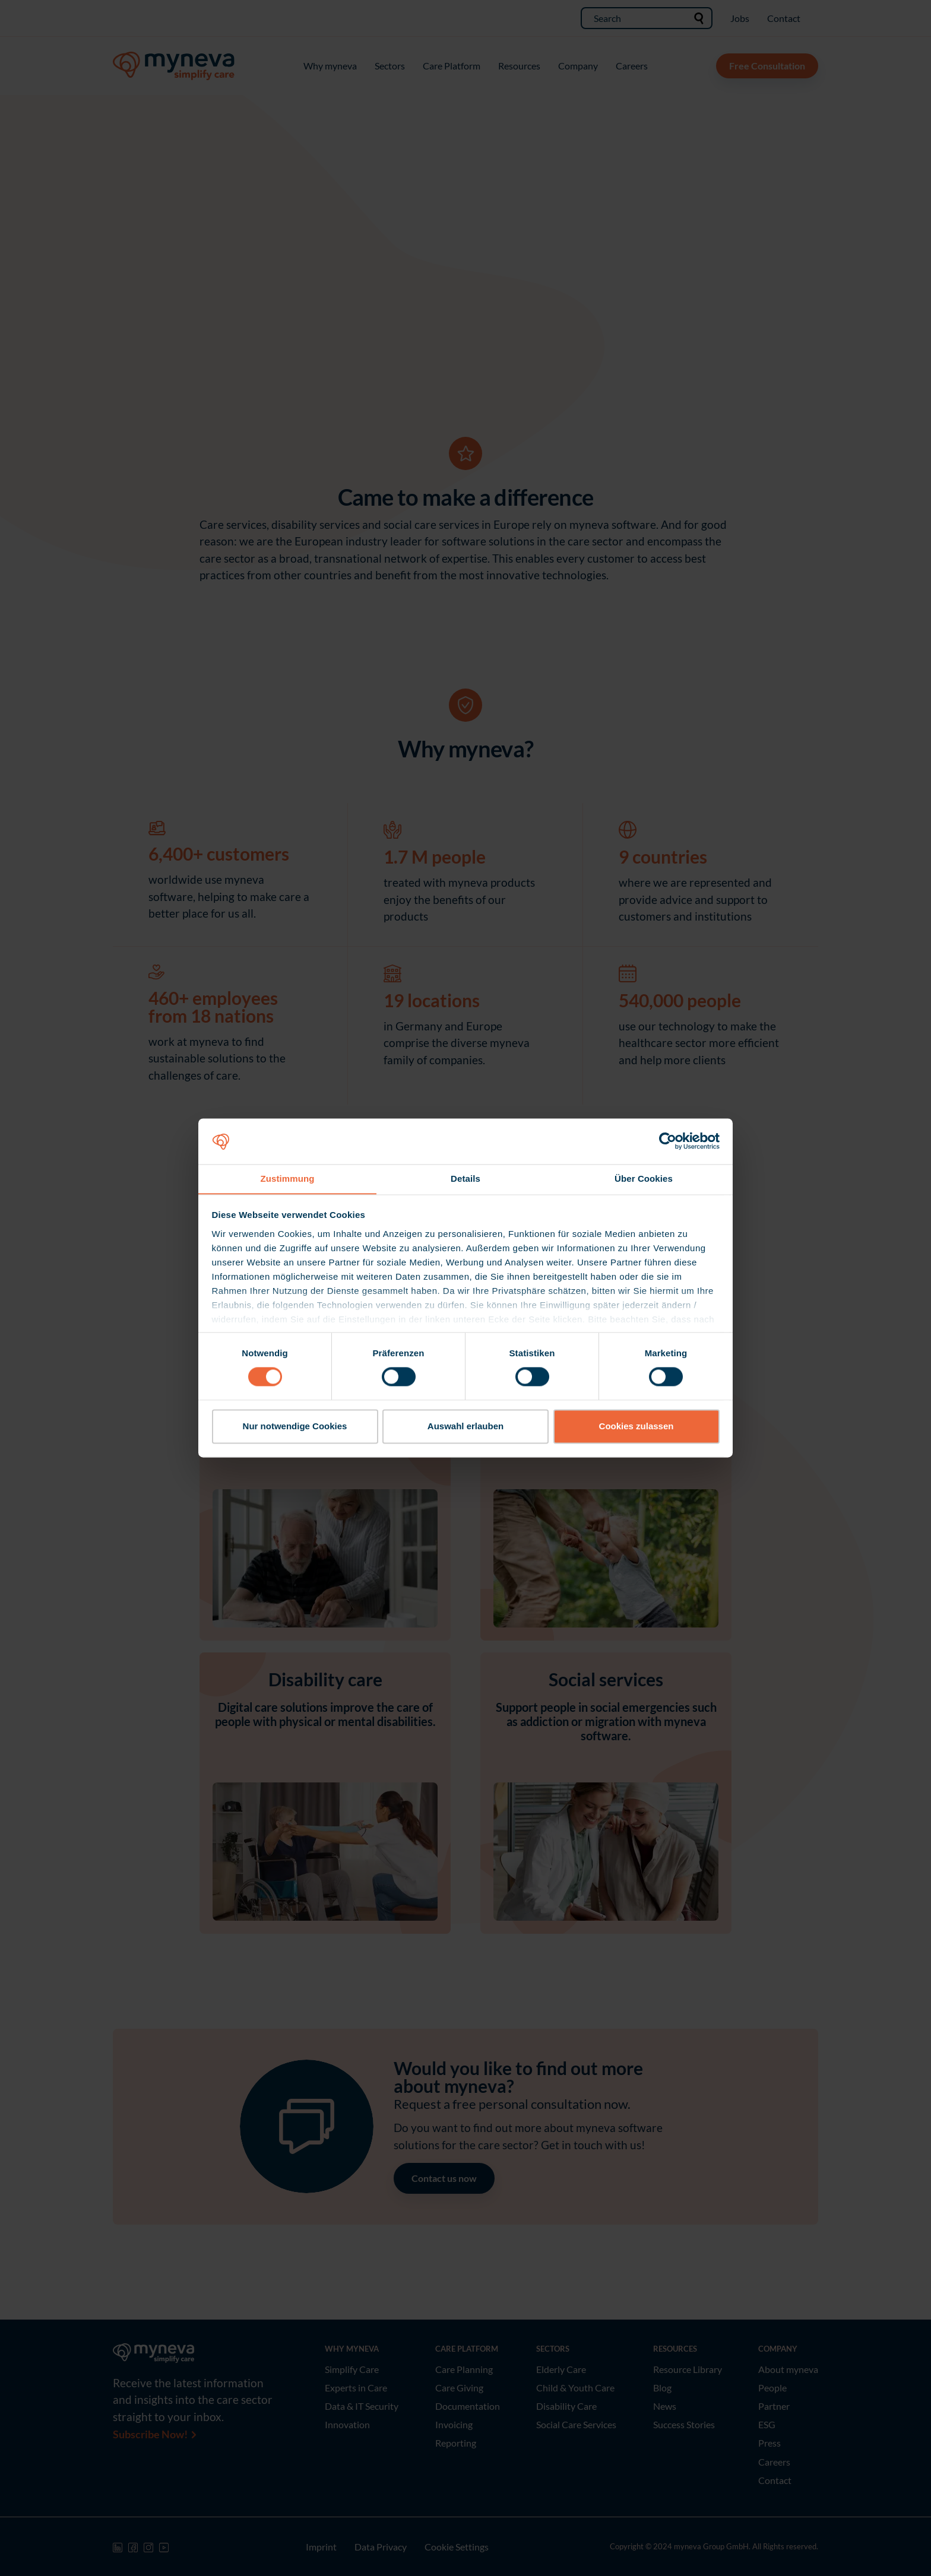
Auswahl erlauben (466, 1427)
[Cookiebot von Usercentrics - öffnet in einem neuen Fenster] (668, 1141)
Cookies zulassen (636, 1427)
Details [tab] (465, 1178)
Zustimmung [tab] (288, 1178)
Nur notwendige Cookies (295, 1427)
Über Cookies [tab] (644, 1178)
